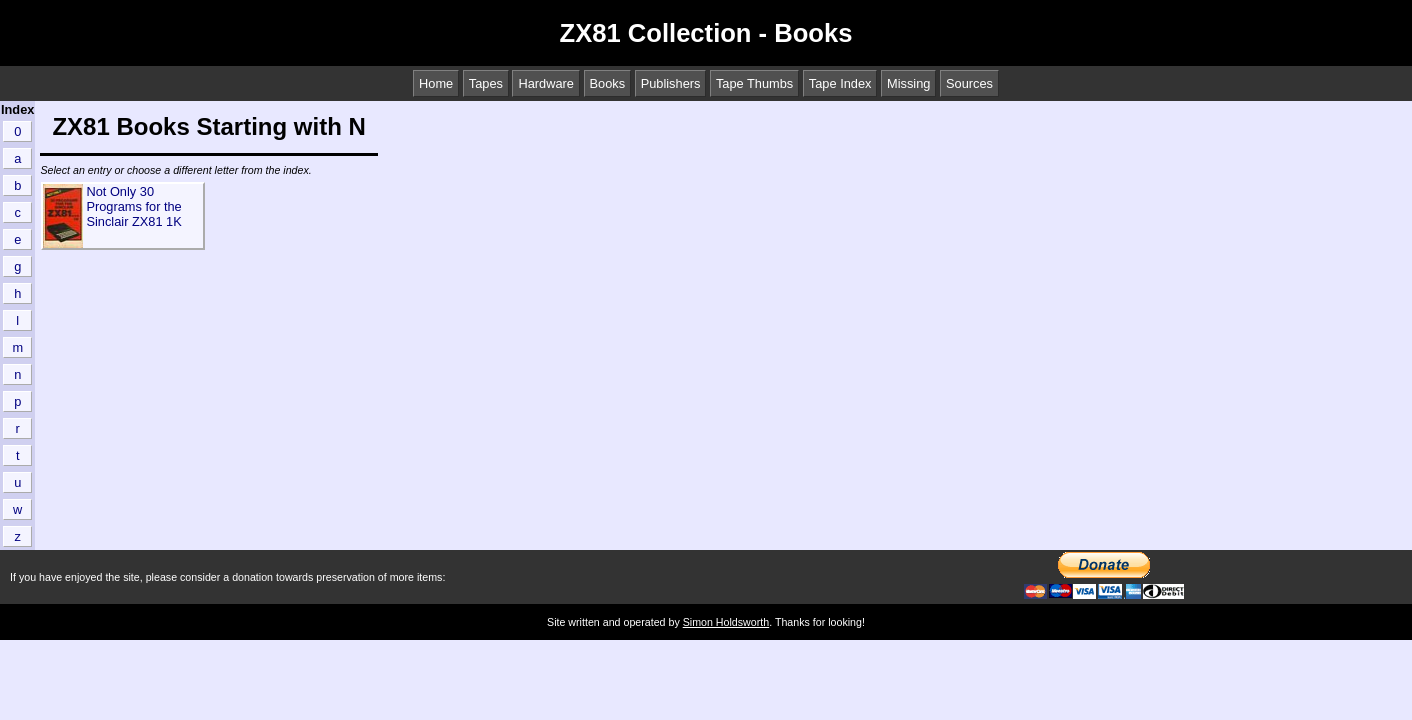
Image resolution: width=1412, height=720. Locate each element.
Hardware (545, 83)
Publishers (671, 83)
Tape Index (840, 83)
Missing (908, 83)
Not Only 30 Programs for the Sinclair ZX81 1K (133, 206)
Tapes (486, 83)
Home (436, 83)
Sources (969, 83)
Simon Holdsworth (726, 622)
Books (608, 83)
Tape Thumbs (754, 83)
